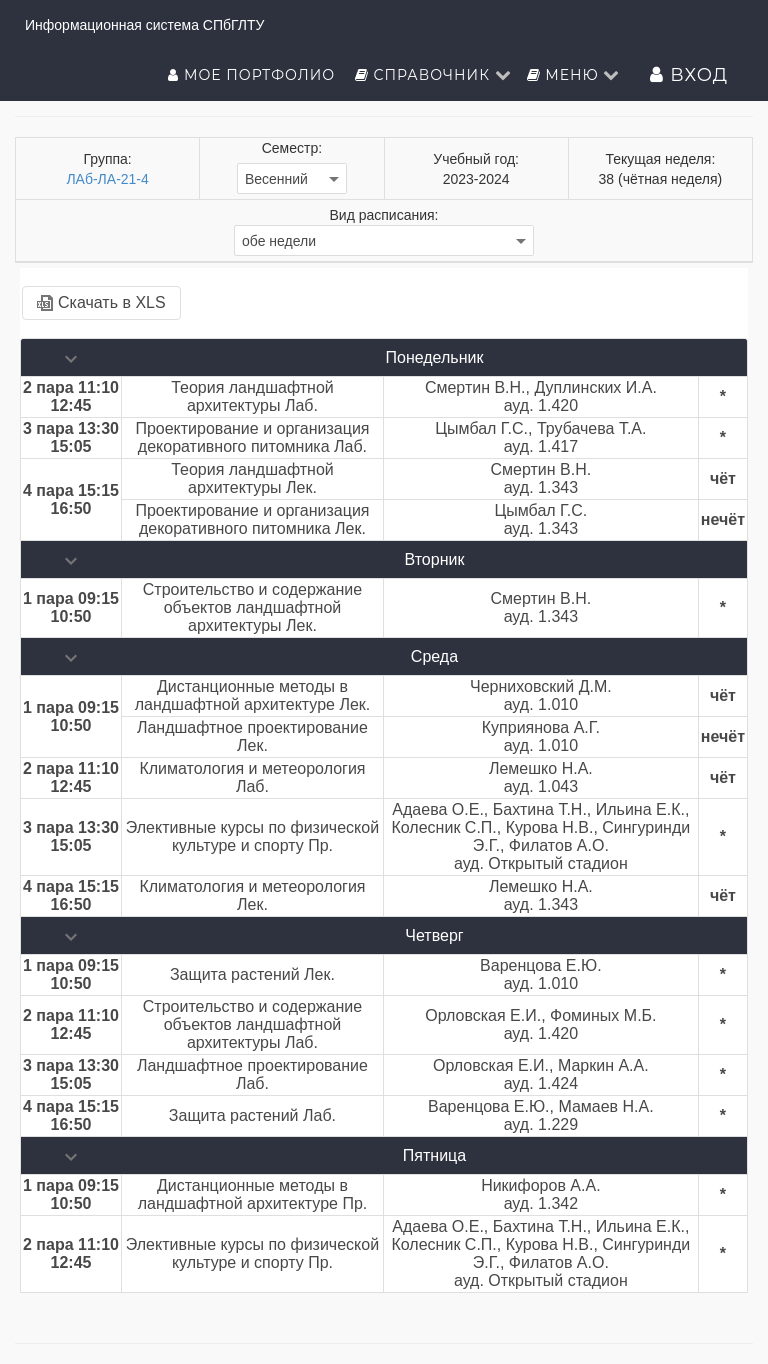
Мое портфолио (253, 75)
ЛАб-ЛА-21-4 (107, 179)
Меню (574, 75)
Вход (689, 75)
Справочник (433, 75)
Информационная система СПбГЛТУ (144, 25)
